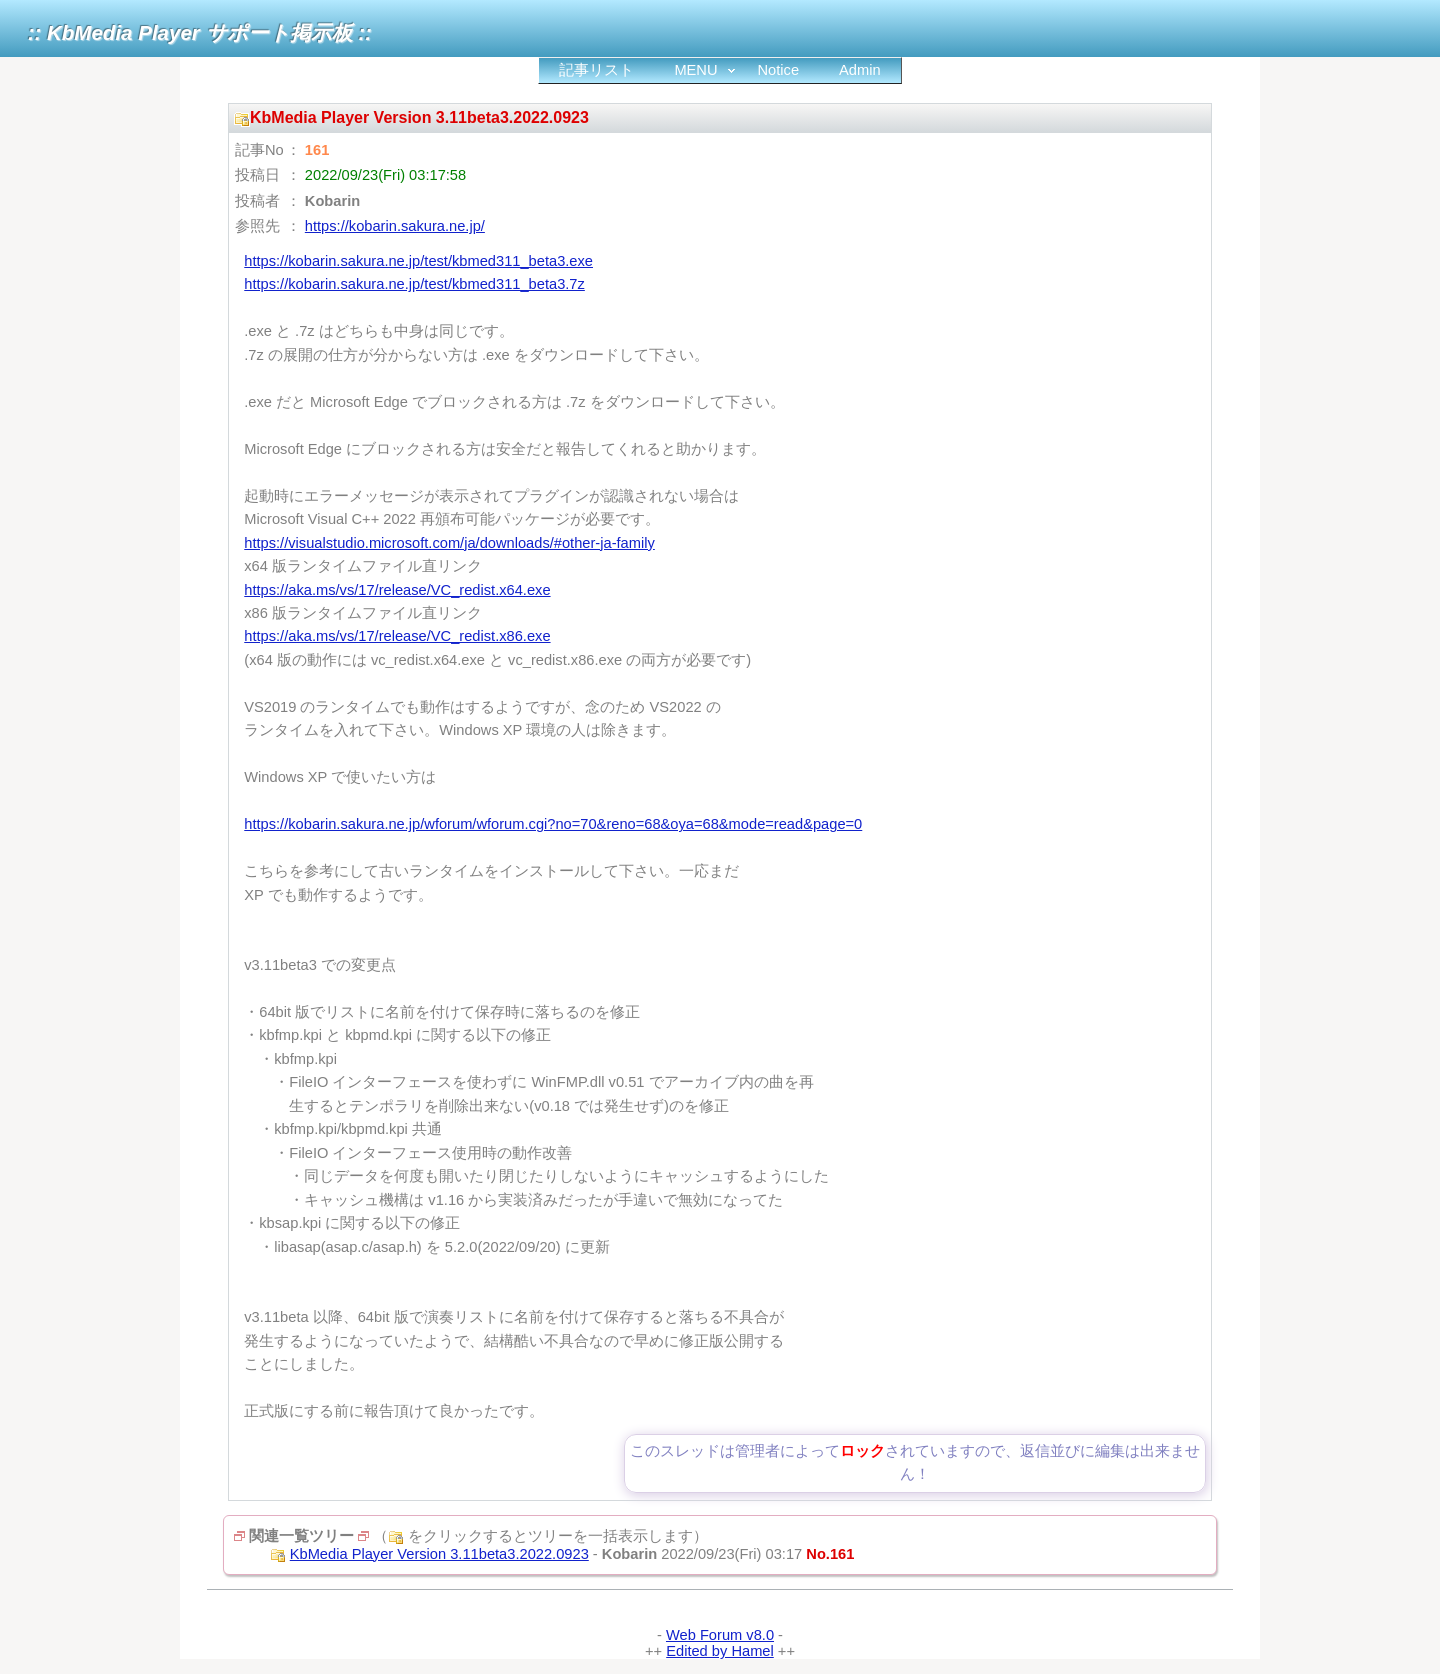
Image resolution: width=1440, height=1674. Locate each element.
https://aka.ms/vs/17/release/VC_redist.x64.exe (397, 590)
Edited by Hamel (720, 1651)
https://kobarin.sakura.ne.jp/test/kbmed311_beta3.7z (414, 284)
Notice (779, 70)
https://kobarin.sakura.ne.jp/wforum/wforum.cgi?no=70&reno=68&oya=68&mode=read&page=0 (553, 824)
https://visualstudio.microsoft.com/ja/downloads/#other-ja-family (449, 543)
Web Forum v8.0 (720, 1635)
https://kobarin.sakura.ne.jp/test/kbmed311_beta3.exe (418, 261)
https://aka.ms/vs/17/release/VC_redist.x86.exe (397, 636)
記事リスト (596, 70)
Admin (860, 70)
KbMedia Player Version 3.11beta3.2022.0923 (439, 1554)
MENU (695, 70)
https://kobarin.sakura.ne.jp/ (395, 226)
